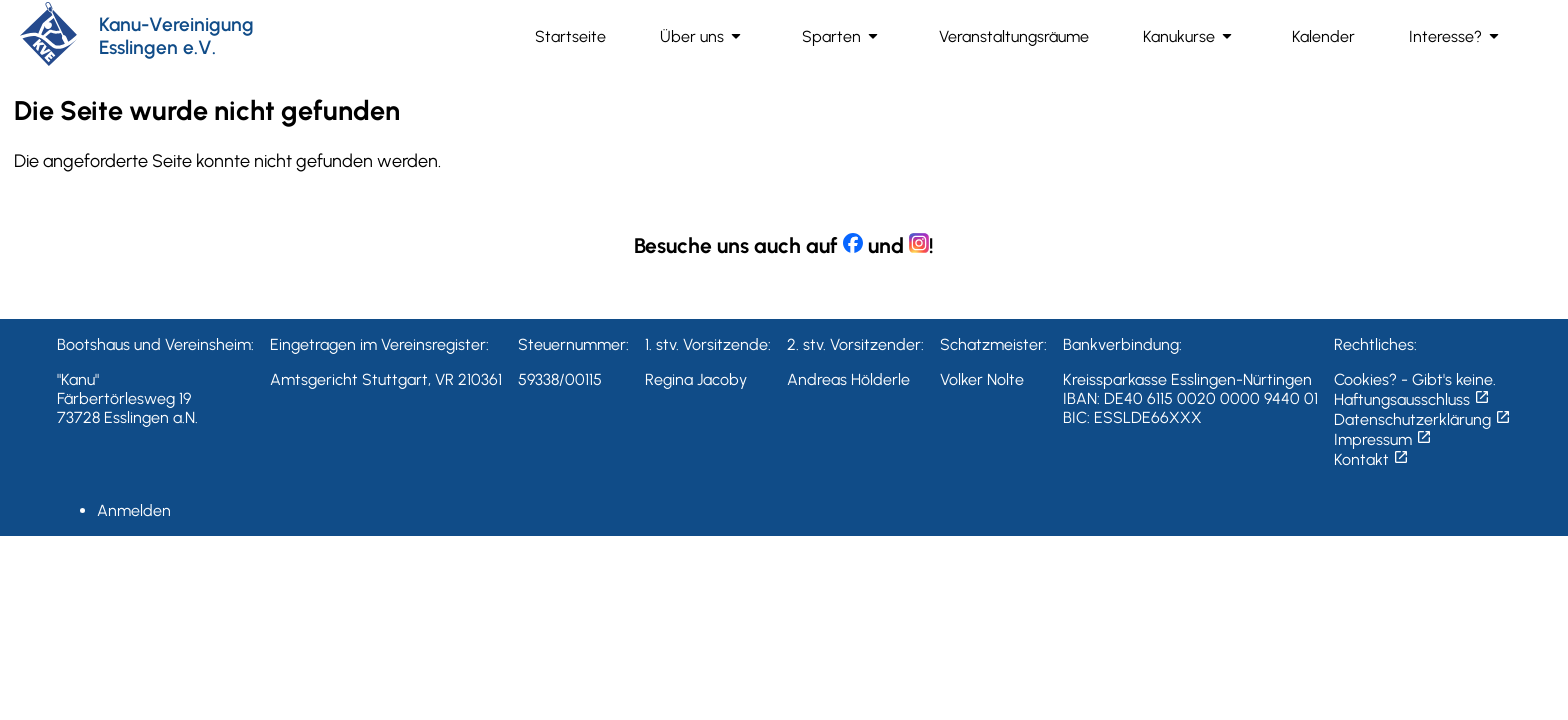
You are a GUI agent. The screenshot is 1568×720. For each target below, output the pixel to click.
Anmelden (134, 510)
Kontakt (1371, 459)
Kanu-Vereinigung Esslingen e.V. (176, 36)
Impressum (1383, 439)
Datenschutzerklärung (1422, 419)
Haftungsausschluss (1412, 399)
